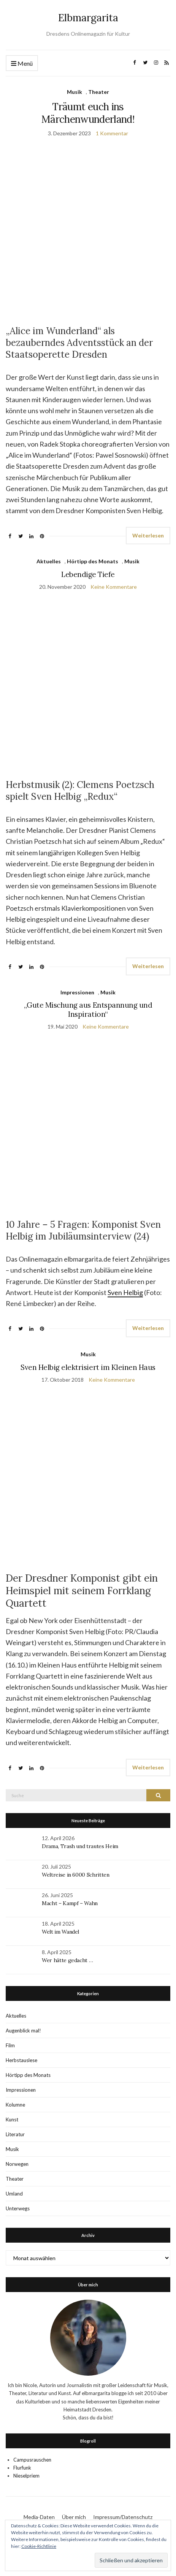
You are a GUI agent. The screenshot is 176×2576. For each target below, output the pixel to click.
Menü (22, 64)
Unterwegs (18, 2208)
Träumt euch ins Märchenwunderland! (88, 112)
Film (10, 2045)
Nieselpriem (26, 2476)
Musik (74, 92)
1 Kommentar (112, 133)
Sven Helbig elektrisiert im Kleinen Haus (88, 1367)
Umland (14, 2194)
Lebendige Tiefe (88, 574)
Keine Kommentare (113, 586)
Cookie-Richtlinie (38, 2546)
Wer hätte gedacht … (67, 1960)
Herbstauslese (21, 2060)
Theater (98, 92)
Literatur (15, 2134)
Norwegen (17, 2164)
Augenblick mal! (23, 2031)
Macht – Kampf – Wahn (70, 1903)
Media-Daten (39, 2517)
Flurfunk (22, 2468)
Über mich (74, 2517)
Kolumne (15, 2105)
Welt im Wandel (61, 1931)
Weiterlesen (148, 535)
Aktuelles (48, 561)
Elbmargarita (88, 17)
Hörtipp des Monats (92, 561)
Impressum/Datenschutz (122, 2517)
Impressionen (77, 992)
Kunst (12, 2119)
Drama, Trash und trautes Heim (80, 1846)
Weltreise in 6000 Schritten (75, 1874)
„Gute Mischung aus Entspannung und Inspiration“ (88, 1009)
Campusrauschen (32, 2460)
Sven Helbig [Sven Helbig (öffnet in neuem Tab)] (125, 1292)
